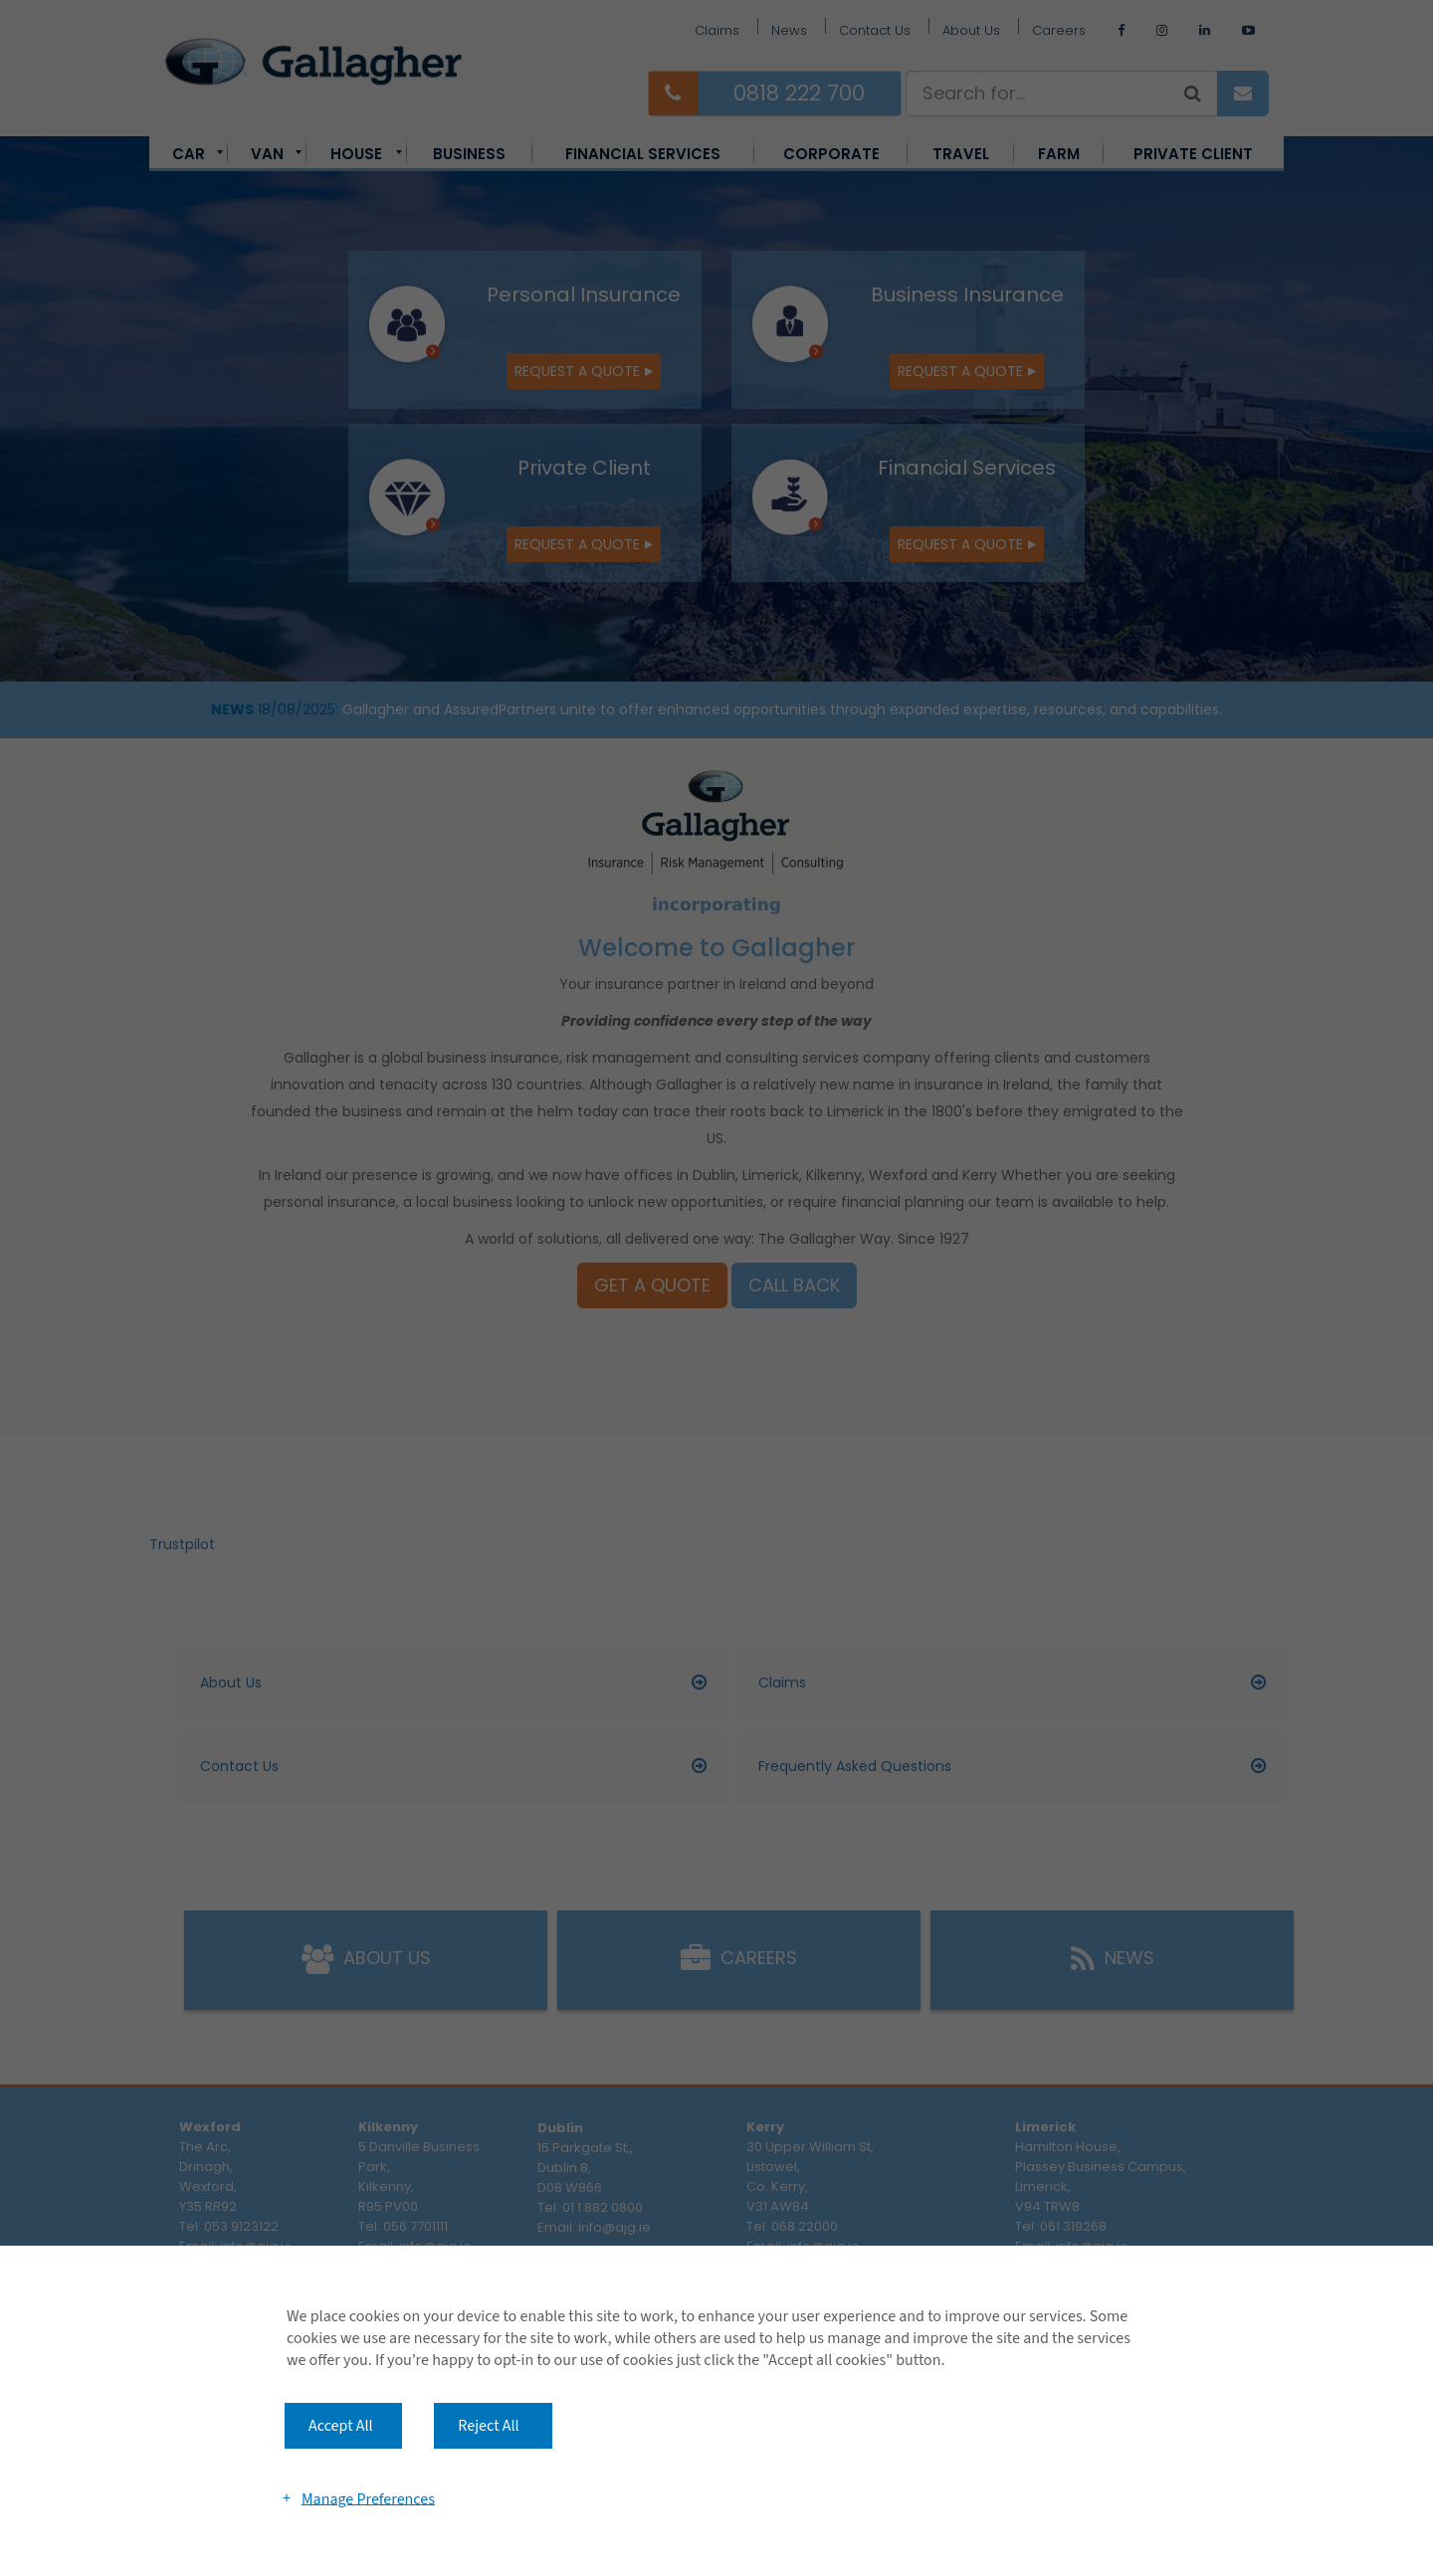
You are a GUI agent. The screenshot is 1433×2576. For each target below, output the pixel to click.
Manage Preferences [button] (368, 2498)
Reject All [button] (488, 2426)
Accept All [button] (340, 2426)
